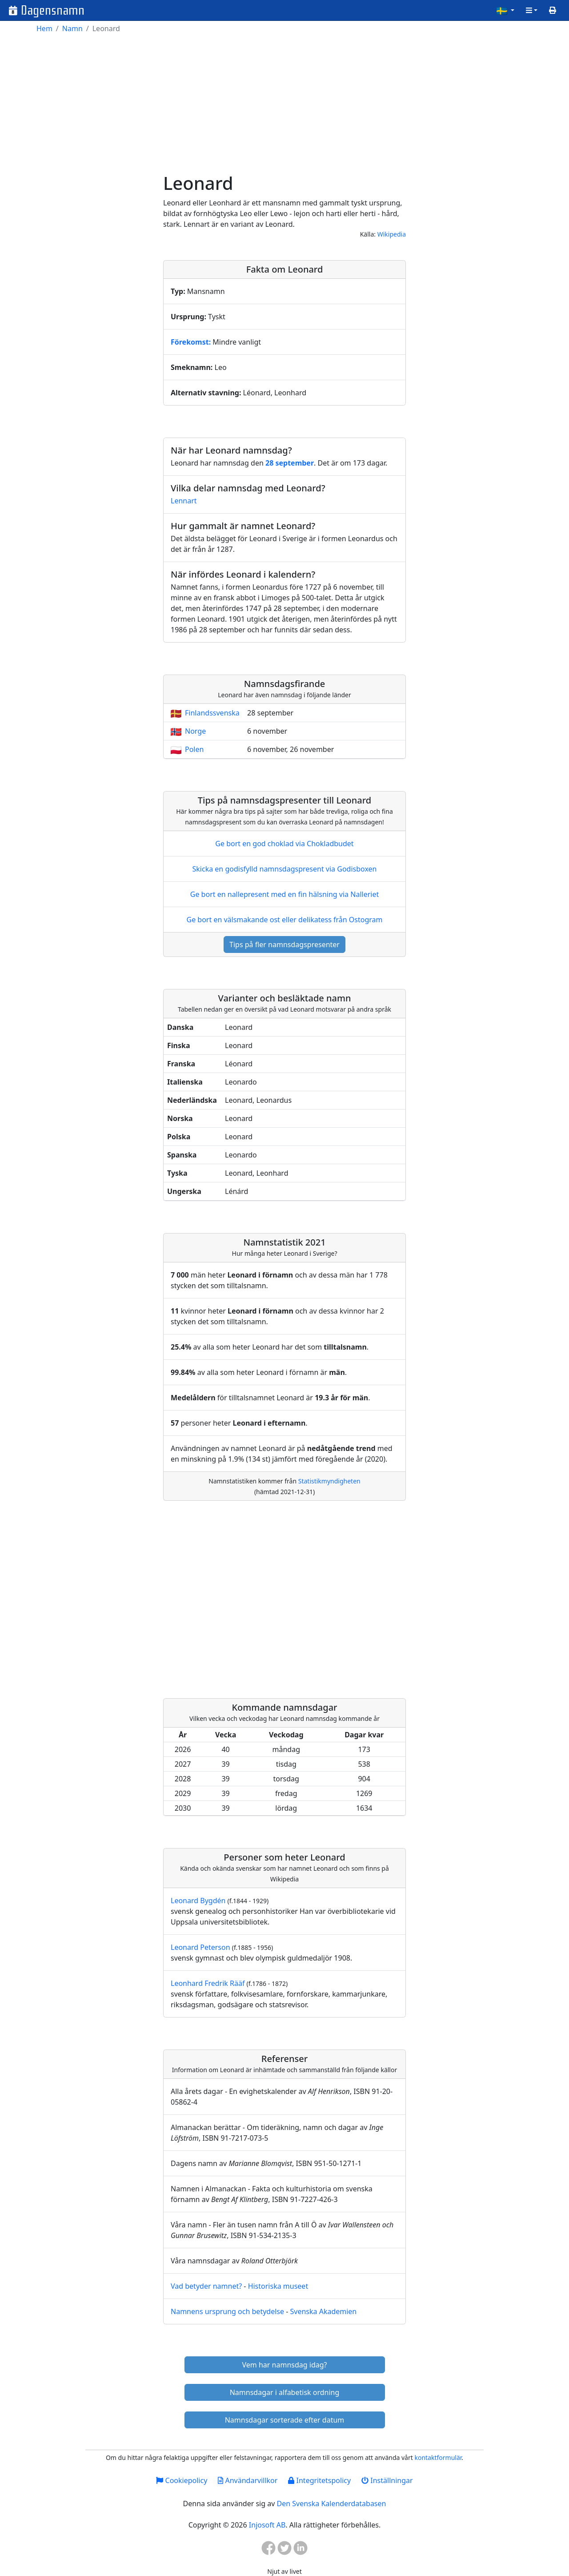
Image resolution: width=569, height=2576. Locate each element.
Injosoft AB (267, 2525)
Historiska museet (278, 2286)
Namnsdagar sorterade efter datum (285, 2420)
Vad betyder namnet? (206, 2286)
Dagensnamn (52, 10)
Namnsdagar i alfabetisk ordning (285, 2392)
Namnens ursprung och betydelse (227, 2311)
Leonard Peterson (200, 1947)
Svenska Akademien (323, 2311)
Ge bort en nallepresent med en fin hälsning (284, 894)
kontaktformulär (437, 2457)
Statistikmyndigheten (329, 1481)
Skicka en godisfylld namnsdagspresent (284, 869)
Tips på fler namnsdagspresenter (284, 944)
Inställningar (387, 2480)
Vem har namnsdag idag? (284, 2365)
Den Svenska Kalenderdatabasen (331, 2503)
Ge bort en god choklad (284, 843)
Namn (72, 28)
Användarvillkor (247, 2480)
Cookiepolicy (181, 2480)
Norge (195, 731)
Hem (44, 28)
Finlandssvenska (212, 713)
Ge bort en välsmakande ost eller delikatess (284, 919)
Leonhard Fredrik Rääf (207, 1983)
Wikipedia (391, 234)
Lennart (184, 501)
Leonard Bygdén (198, 1900)
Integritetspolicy (319, 2480)
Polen (194, 749)
